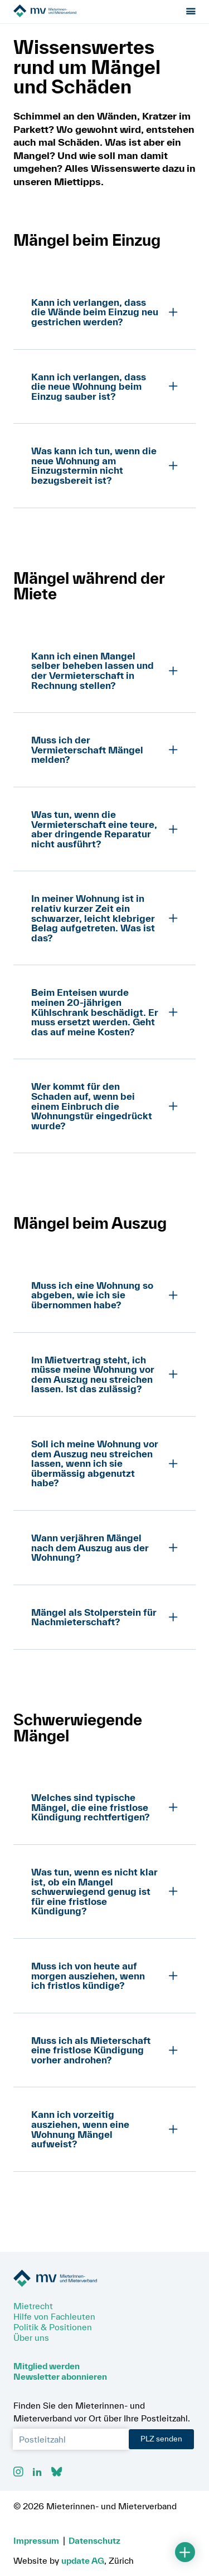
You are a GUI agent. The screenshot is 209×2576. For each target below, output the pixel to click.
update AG (82, 2560)
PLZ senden (161, 2438)
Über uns (31, 2337)
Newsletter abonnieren (60, 2376)
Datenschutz (94, 2540)
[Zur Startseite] (76, 11)
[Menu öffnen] (191, 12)
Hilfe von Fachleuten (54, 2316)
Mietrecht (33, 2306)
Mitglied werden (46, 2366)
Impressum (36, 2540)
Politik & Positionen (52, 2327)
